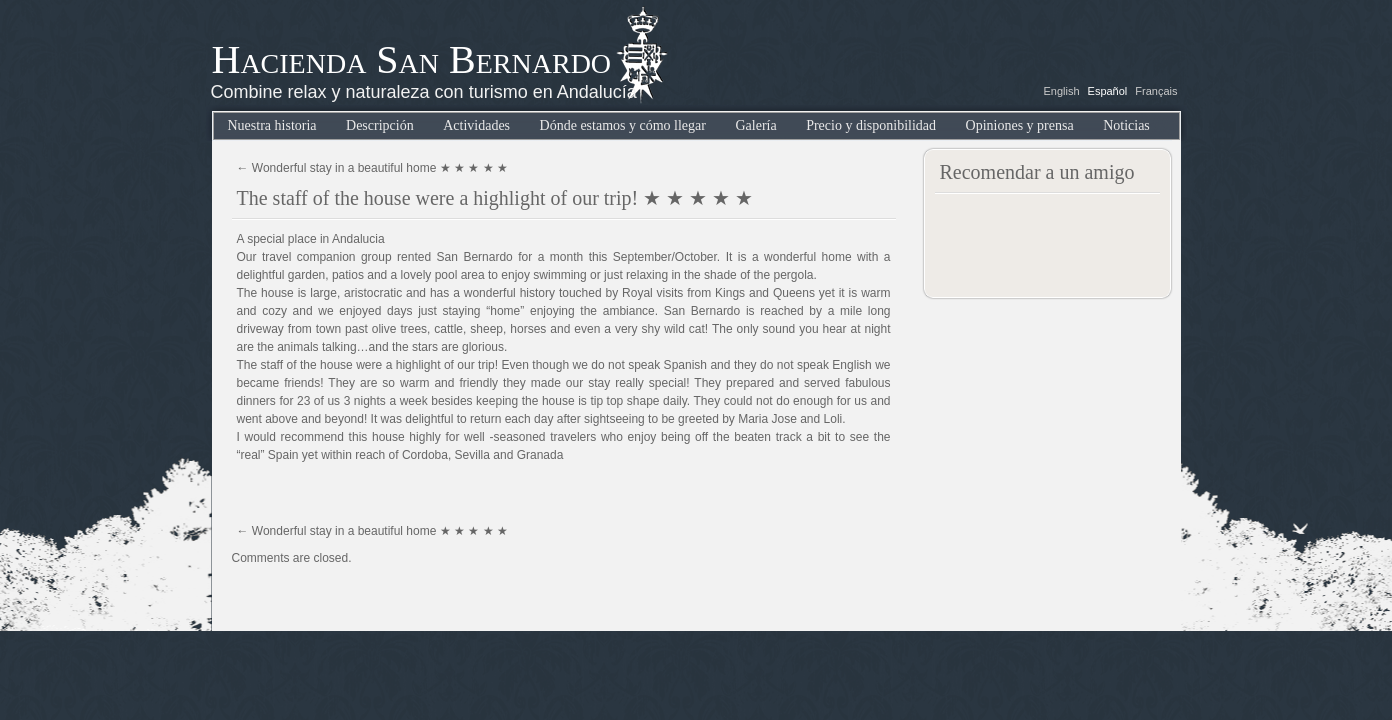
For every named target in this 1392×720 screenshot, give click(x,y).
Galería (755, 125)
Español (1108, 91)
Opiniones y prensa (1020, 125)
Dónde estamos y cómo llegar (623, 125)
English (1061, 91)
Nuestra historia (272, 125)
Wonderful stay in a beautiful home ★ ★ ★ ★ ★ (373, 168)
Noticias (1126, 125)
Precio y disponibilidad (871, 125)
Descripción (380, 125)
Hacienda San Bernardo (412, 59)
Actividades (476, 125)
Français (1156, 91)
